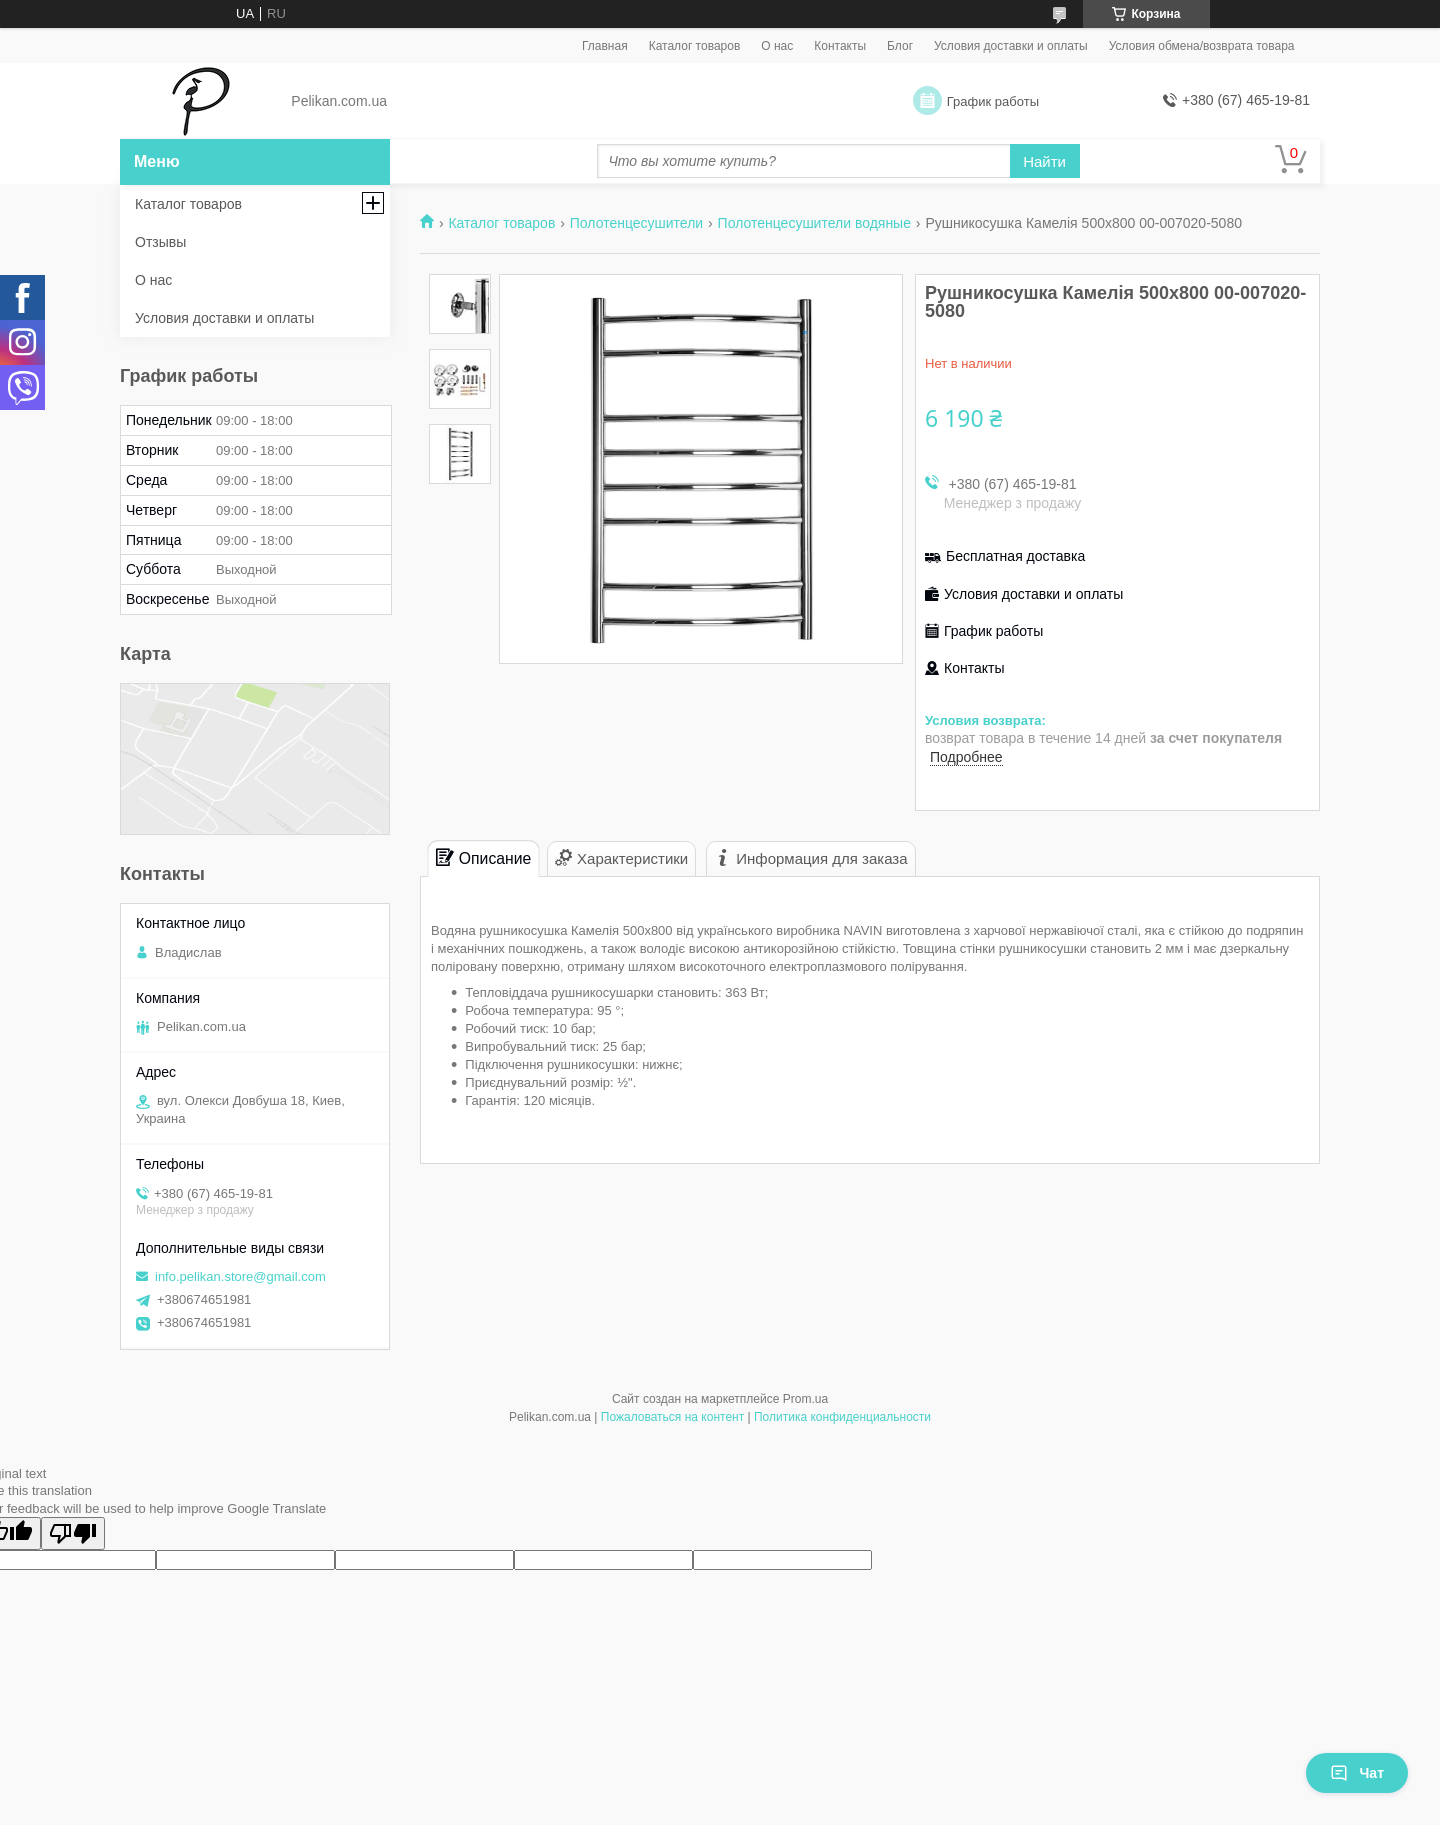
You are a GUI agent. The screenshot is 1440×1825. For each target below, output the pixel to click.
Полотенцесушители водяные (814, 223)
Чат (1357, 1773)
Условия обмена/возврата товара (1202, 46)
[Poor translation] (73, 1533)
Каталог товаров (695, 46)
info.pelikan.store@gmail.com (240, 1276)
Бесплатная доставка (1015, 556)
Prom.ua (805, 1399)
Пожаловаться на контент (672, 1417)
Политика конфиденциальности (842, 1417)
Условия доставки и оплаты (1011, 46)
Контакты (840, 46)
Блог (900, 46)
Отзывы (160, 242)
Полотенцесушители (636, 223)
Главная (605, 46)
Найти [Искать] (1044, 161)
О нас (777, 46)
